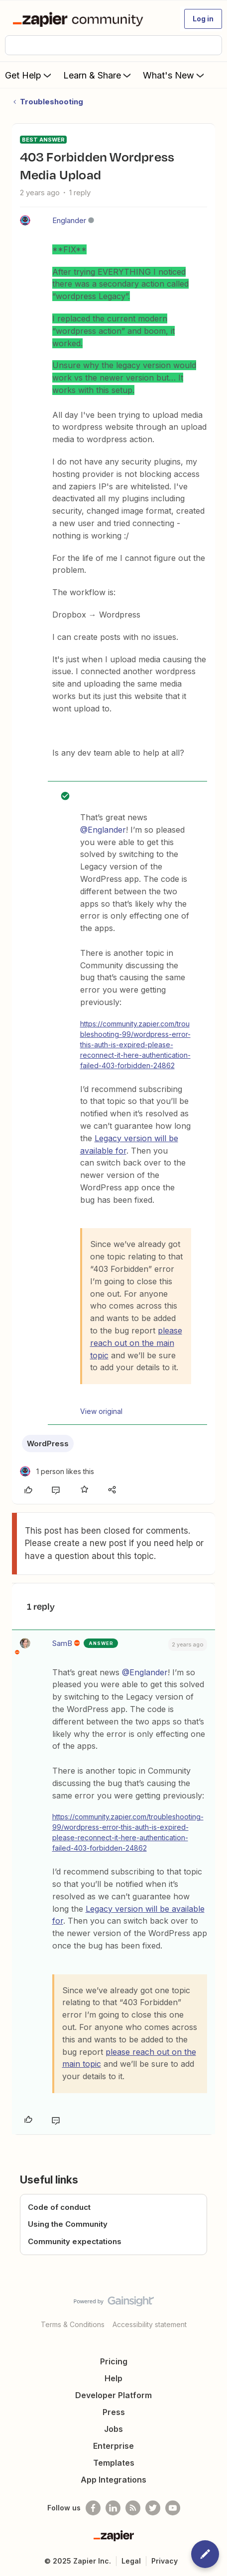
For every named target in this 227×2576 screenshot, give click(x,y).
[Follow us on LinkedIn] (113, 2507)
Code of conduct (59, 2207)
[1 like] (57, 1471)
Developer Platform (113, 2395)
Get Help (29, 75)
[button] (203, 19)
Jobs (113, 2429)
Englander (69, 220)
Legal (131, 2561)
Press (114, 2412)
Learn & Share (98, 75)
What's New (174, 75)
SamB (62, 1643)
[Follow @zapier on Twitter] (152, 2507)
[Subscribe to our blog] (132, 2507)
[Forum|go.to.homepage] (80, 19)
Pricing (113, 2361)
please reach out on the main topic (136, 1343)
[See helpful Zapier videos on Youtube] (172, 2507)
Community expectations (74, 2241)
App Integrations (113, 2480)
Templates (113, 2463)
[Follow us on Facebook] (93, 2507)
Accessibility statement (150, 2324)
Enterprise (113, 2446)
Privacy (164, 2561)
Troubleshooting (51, 101)
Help (113, 2378)
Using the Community (68, 2224)
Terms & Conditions (73, 2324)
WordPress (48, 1443)
